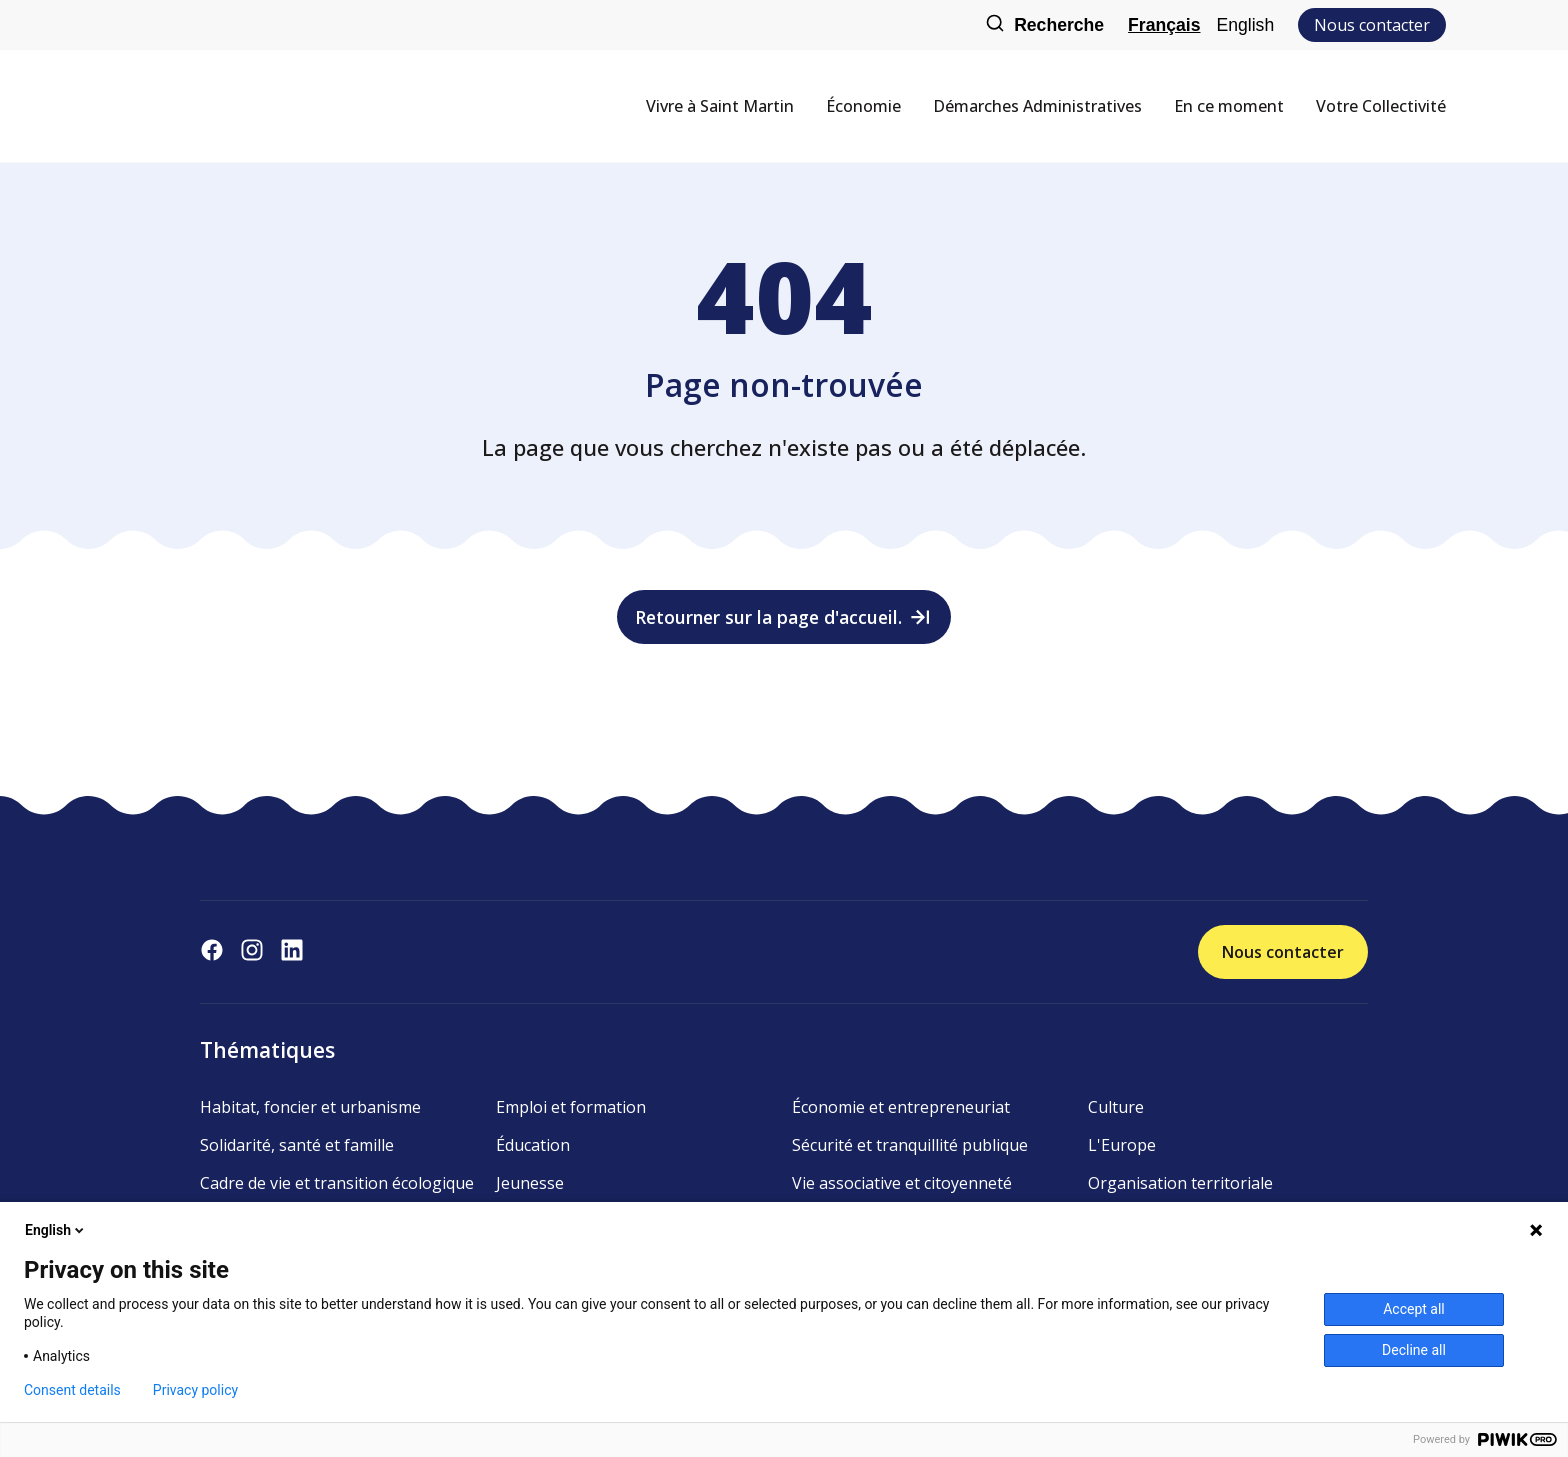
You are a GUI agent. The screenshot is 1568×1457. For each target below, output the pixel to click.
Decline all (1414, 1350)
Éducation (533, 1145)
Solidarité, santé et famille (297, 1145)
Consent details (72, 1390)
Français (1164, 25)
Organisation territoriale (1180, 1183)
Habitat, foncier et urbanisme (310, 1107)
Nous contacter (1372, 25)
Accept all (1414, 1309)
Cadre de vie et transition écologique (337, 1183)
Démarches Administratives (1037, 106)
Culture (1116, 1107)
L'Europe (1122, 1145)
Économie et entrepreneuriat (901, 1107)
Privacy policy (195, 1390)
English (1245, 25)
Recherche (1044, 25)
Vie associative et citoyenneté (902, 1183)
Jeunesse (530, 1183)
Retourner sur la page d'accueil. (784, 617)
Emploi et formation (571, 1107)
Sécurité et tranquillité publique (910, 1145)
